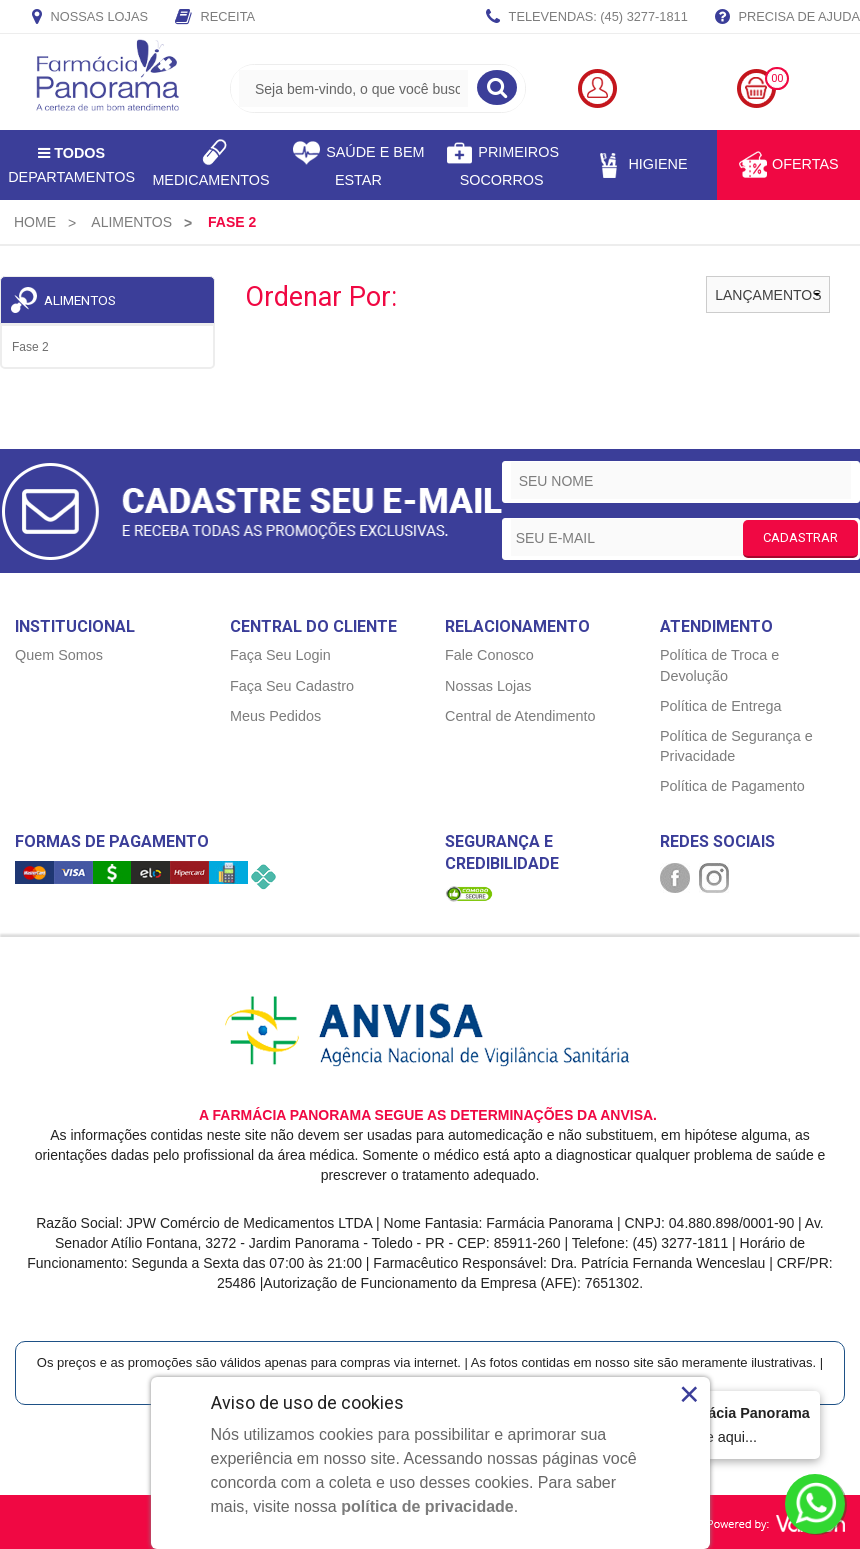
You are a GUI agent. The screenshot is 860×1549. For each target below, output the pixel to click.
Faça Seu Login (280, 655)
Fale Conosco (489, 655)
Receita (215, 18)
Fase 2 (30, 347)
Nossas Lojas (90, 18)
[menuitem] (35, 222)
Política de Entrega (721, 706)
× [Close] (689, 1394)
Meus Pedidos (275, 716)
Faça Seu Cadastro (292, 686)
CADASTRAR (800, 537)
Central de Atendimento (520, 716)
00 (777, 78)
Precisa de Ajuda (787, 18)
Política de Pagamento (732, 786)
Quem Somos (59, 655)
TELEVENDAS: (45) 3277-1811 (587, 18)
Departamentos (71, 165)
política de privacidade (427, 1506)
